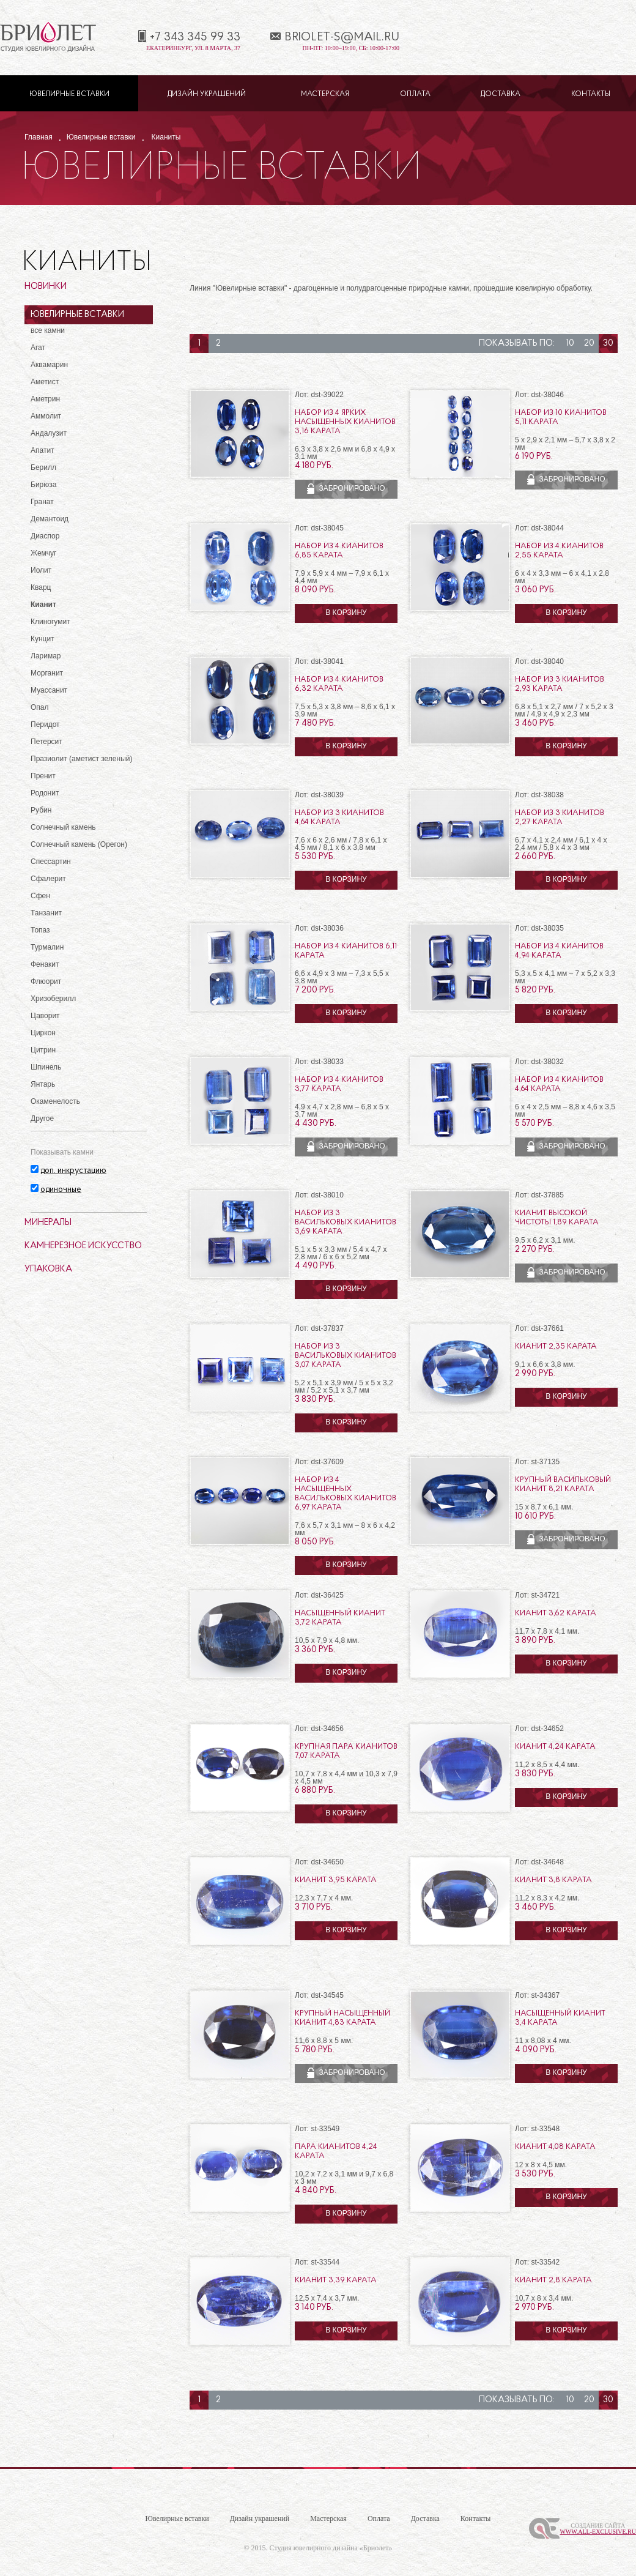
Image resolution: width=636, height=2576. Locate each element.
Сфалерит (48, 878)
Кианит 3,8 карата (553, 1880)
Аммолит (46, 416)
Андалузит (49, 433)
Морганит (47, 673)
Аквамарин (49, 364)
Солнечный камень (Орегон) (79, 844)
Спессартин (51, 861)
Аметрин (45, 399)
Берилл (43, 467)
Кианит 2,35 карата (556, 1346)
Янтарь (43, 1084)
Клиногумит (50, 621)
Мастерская (325, 94)
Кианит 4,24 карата (555, 1747)
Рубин (41, 810)
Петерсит (46, 741)
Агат (38, 347)
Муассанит (49, 690)
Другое (42, 1118)
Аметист (45, 382)
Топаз (40, 930)
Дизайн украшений (207, 94)
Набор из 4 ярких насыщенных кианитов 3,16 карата (345, 422)
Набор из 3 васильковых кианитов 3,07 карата (345, 1355)
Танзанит (46, 913)
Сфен (40, 896)
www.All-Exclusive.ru (598, 2531)
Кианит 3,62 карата (555, 1613)
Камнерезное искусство (83, 1246)
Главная (38, 137)
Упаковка (48, 1269)
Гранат (42, 501)
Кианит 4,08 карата (555, 2147)
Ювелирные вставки (69, 94)
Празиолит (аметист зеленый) (81, 758)
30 (608, 343)
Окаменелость (55, 1101)
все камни (48, 330)
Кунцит (42, 639)
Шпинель (46, 1067)
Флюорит (46, 981)
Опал (40, 707)
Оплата (415, 94)
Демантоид (49, 519)
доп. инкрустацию (73, 1170)
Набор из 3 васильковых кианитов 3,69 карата (345, 1222)
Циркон (43, 1033)
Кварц (41, 587)
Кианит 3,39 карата (336, 2280)
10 (570, 343)
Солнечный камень (63, 827)
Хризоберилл (53, 998)
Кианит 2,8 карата (553, 2280)
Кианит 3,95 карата (336, 1880)
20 (589, 343)
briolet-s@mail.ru (341, 37)
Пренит (43, 776)
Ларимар (46, 656)
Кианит (43, 604)
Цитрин (43, 1050)
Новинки (45, 286)
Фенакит (45, 964)
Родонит (45, 793)
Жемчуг (44, 553)
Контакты (590, 94)
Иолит (41, 570)
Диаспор (45, 536)
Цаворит (45, 1015)
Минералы (48, 1222)
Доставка (500, 94)
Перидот (45, 724)
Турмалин (47, 947)
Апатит (42, 450)
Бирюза (43, 484)
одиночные (60, 1189)
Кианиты (166, 137)
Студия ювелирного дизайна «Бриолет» (331, 2548)
